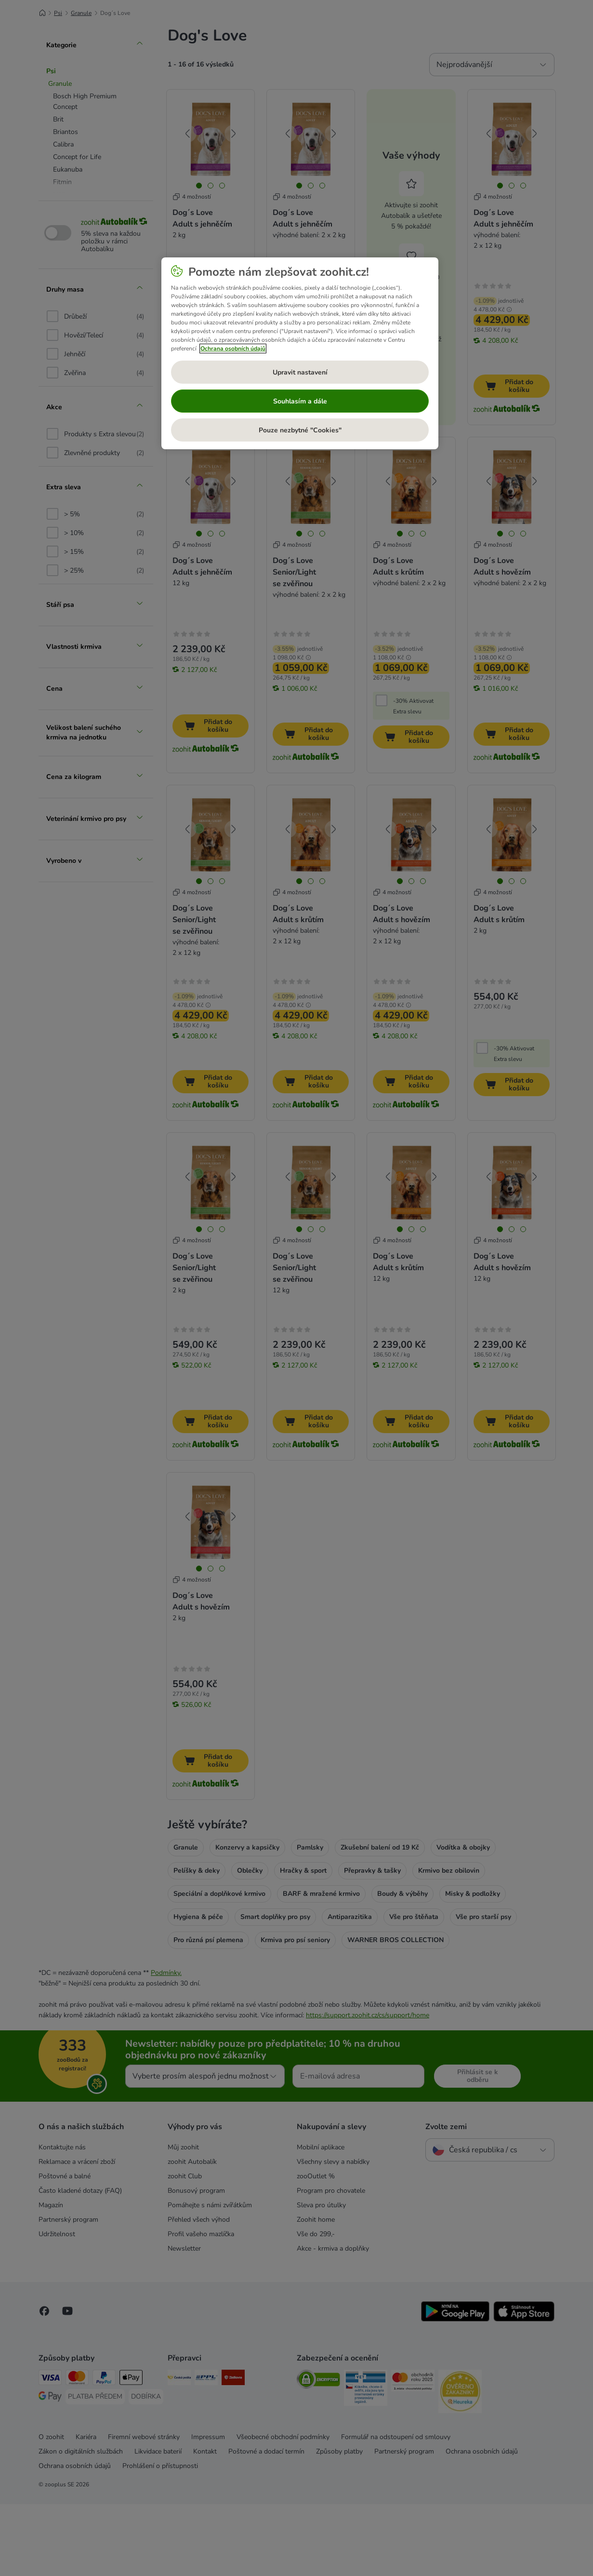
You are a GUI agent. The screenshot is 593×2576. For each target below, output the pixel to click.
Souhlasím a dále (300, 401)
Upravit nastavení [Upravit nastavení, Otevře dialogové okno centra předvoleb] (300, 372)
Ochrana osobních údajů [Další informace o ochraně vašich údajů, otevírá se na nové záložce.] (232, 348)
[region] (299, 353)
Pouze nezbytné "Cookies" (300, 430)
